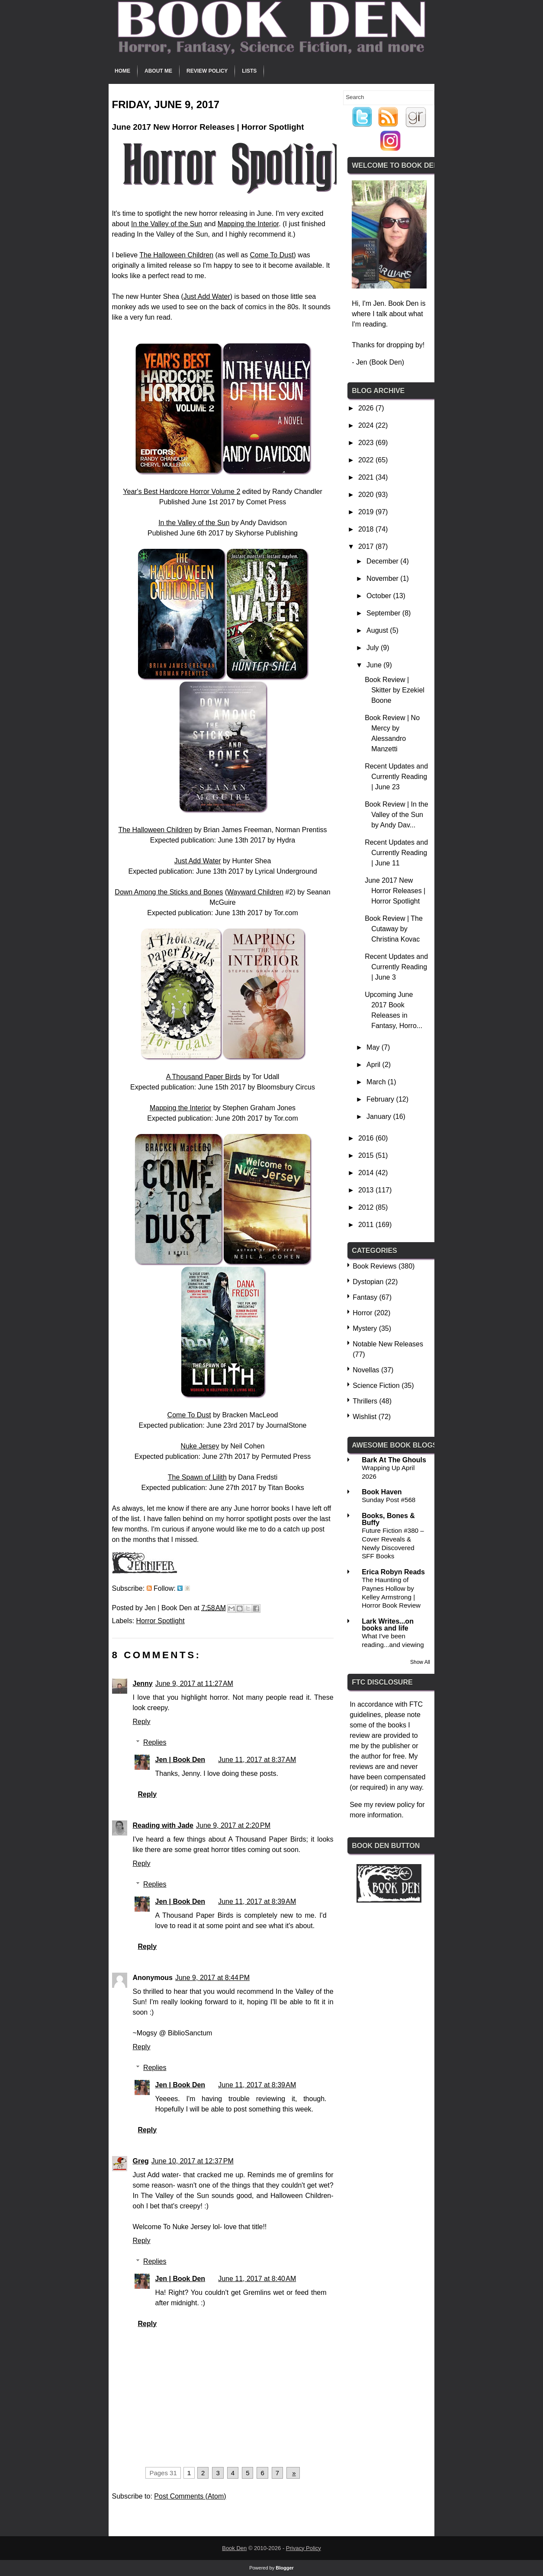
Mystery (365, 1328)
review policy (395, 1804)
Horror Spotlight (160, 1620)
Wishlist (364, 1416)
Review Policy (207, 71)
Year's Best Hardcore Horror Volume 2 (181, 491)
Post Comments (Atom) (190, 2496)
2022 (367, 460)
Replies (154, 1742)
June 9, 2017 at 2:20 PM (233, 1825)
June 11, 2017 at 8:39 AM (257, 1901)
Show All (420, 1662)
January (379, 1116)
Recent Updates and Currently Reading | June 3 (396, 967)
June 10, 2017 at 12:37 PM (192, 2161)
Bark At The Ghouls (394, 1460)
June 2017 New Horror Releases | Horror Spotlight (395, 891)
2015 (367, 1155)
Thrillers (365, 1401)
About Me (158, 71)
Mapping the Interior (248, 223)
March (377, 1082)
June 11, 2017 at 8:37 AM (257, 1759)
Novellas (366, 1370)
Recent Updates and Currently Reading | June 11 (396, 853)
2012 (367, 1207)
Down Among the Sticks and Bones (169, 892)
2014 (367, 1172)
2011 (367, 1224)
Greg (141, 2161)
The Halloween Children (176, 255)
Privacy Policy (303, 2548)
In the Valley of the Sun (166, 223)
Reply (142, 1721)
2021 (367, 477)
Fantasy (365, 1297)
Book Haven (382, 1492)
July (373, 647)
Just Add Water (206, 296)
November (383, 578)
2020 (367, 494)
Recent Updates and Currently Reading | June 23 (396, 777)
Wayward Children (255, 892)
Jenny (143, 1683)
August (378, 630)
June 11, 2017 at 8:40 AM (257, 2278)
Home (122, 71)
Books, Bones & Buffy (388, 1519)
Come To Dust (272, 255)
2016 (367, 1138)
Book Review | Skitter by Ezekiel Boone (394, 690)
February (381, 1099)
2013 (367, 1190)
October (379, 595)
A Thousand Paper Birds (203, 1076)
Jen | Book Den (180, 1759)
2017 (367, 546)
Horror (362, 1313)
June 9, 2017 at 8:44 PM (212, 1977)
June (374, 665)
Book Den (234, 2548)
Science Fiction (376, 1385)
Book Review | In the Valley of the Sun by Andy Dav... (396, 815)
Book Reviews (374, 1266)
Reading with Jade (163, 1825)
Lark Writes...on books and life (388, 1625)
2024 (367, 425)
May (374, 1047)
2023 (367, 442)
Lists (249, 71)
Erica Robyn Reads (393, 1572)
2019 (367, 512)
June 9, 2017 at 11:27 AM (194, 1683)
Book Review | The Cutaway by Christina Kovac (394, 929)
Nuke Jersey (200, 1446)
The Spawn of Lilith (197, 1477)
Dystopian (368, 1281)
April (374, 1064)
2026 (367, 408)
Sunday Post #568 (388, 1499)
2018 (367, 529)
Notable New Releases (388, 1344)
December (383, 561)
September (384, 613)
